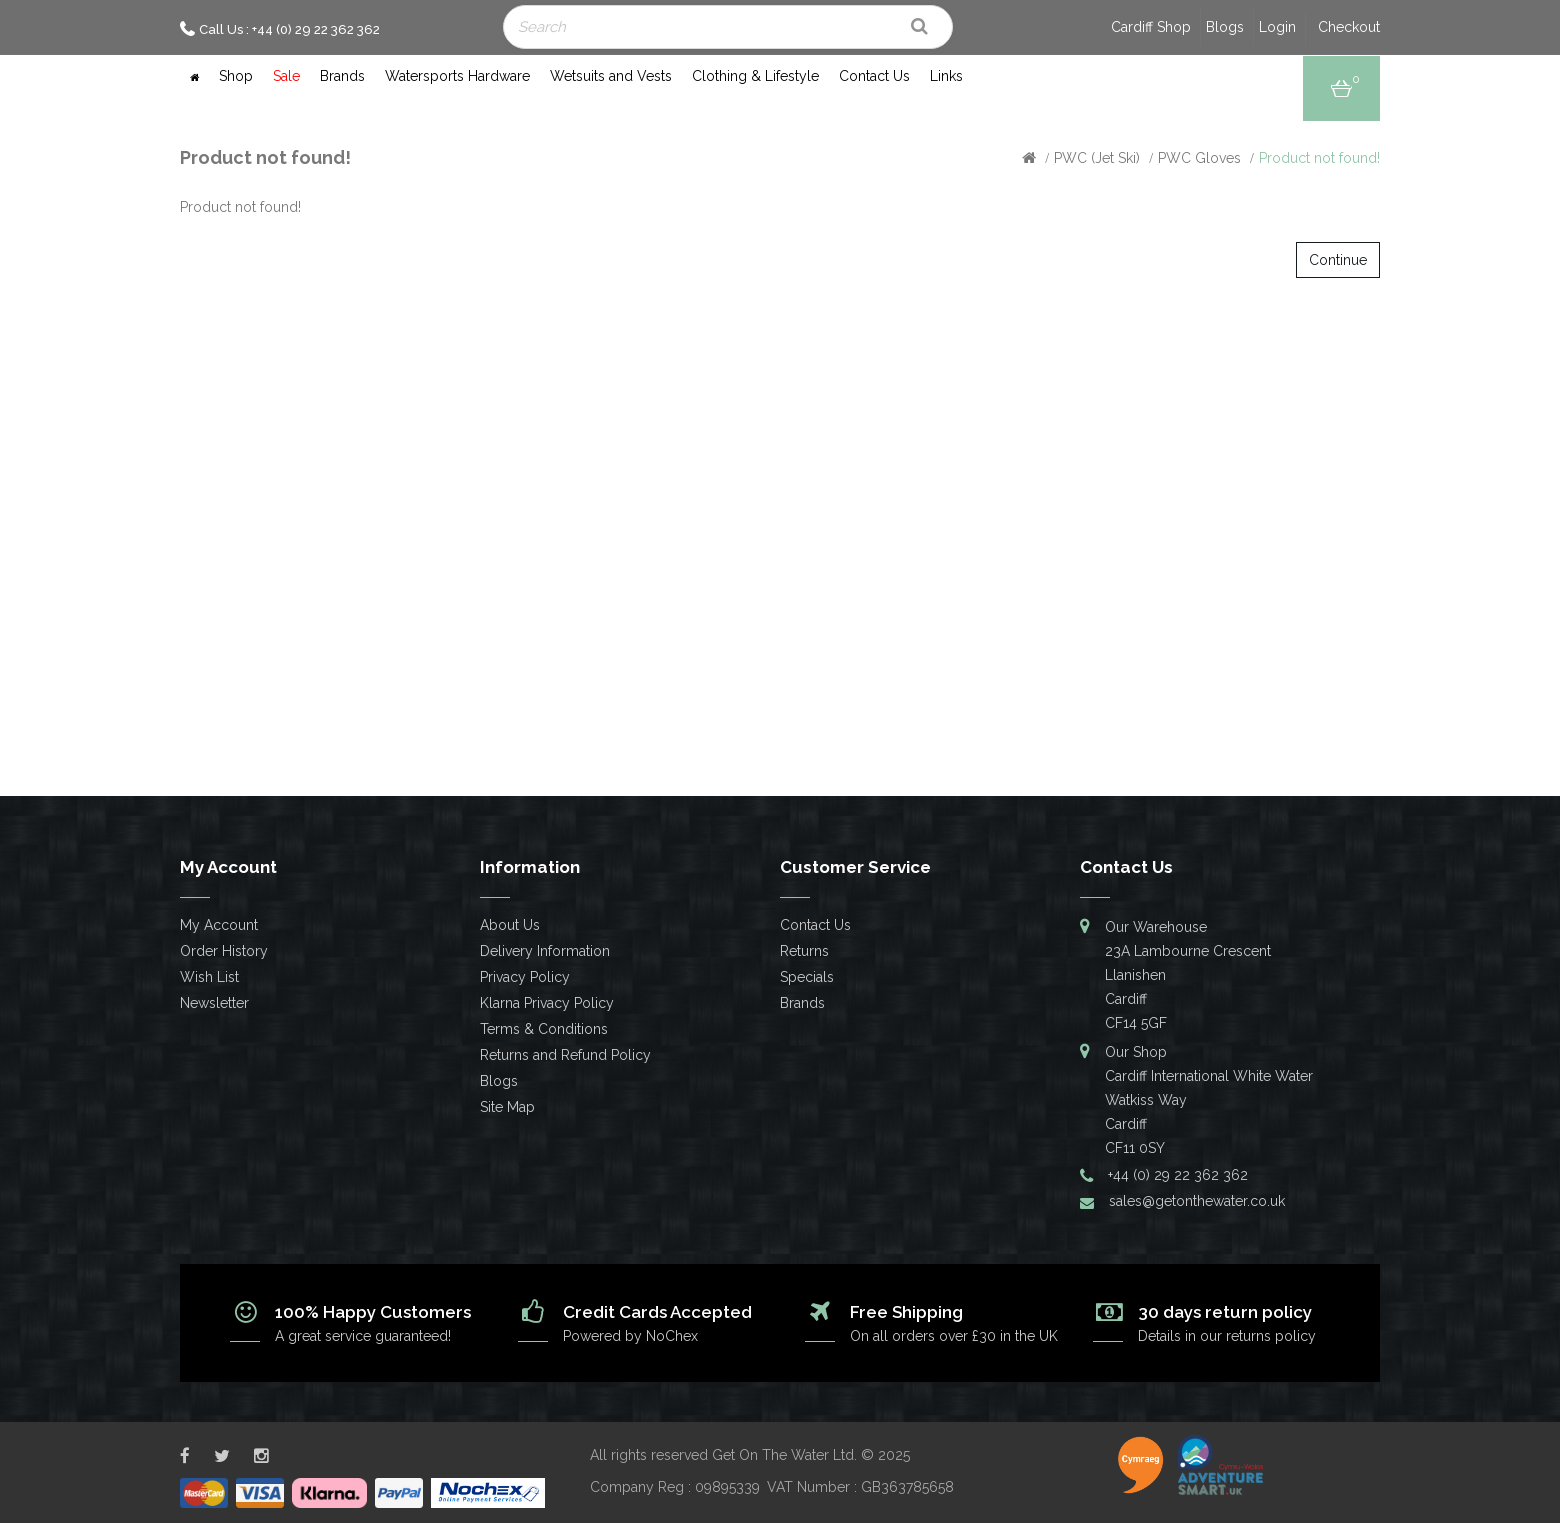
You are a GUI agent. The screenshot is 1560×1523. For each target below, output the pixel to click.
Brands (342, 76)
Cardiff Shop (1151, 27)
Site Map (507, 1107)
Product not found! (1319, 158)
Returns (804, 951)
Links (946, 76)
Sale (286, 76)
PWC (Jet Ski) (1097, 158)
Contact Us (874, 76)
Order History (224, 951)
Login (1277, 27)
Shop (236, 76)
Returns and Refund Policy (565, 1055)
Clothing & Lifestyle (755, 76)
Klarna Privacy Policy (547, 1003)
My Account (219, 925)
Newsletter (214, 1003)
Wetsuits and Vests (611, 76)
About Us (510, 925)
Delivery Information (545, 951)
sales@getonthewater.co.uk (1197, 1201)
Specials (807, 977)
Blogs (1225, 27)
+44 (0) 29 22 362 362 (1178, 1175)
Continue (1338, 260)
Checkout (1349, 27)
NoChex (672, 1336)
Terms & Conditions (544, 1029)
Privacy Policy (525, 977)
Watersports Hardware (457, 76)
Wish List (209, 977)
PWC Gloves (1199, 158)
